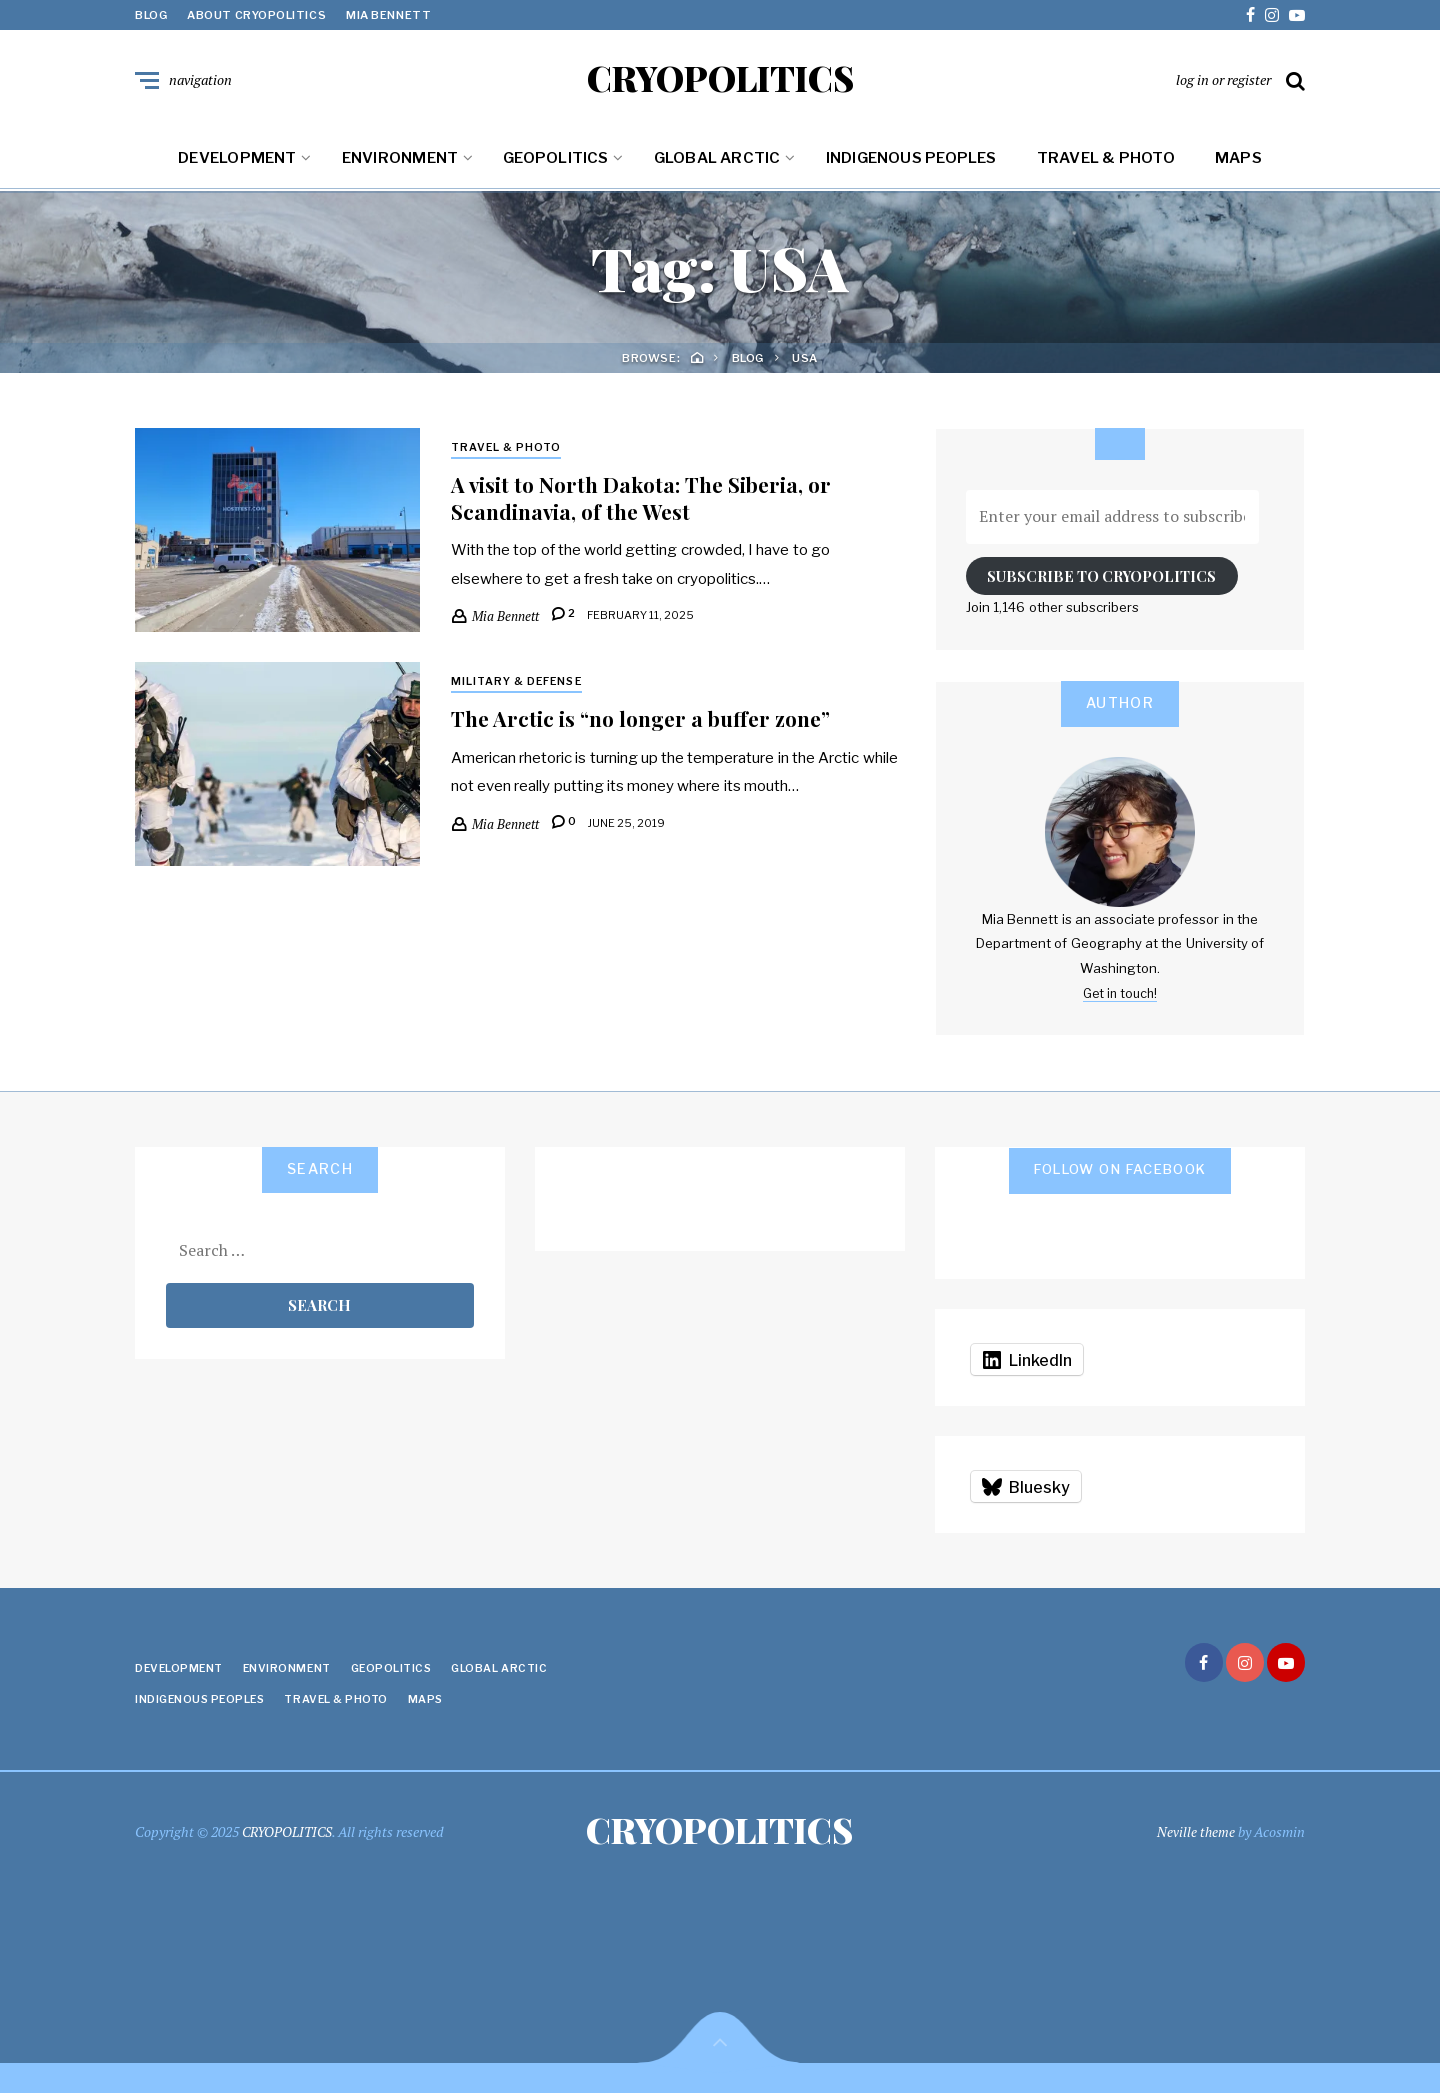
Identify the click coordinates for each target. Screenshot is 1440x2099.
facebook (1250, 15)
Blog (151, 15)
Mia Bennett (388, 15)
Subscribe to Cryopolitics (1101, 580)
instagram (1272, 15)
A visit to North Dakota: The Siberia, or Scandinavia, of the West (649, 502)
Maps (1238, 162)
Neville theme (1195, 1835)
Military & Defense (520, 686)
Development (237, 162)
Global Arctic (717, 162)
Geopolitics (555, 162)
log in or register (1223, 81)
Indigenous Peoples (911, 162)
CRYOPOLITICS (720, 80)
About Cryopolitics (256, 15)
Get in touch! (1120, 997)
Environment (400, 162)
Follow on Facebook (1120, 1172)
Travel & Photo (1106, 162)
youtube (1297, 15)
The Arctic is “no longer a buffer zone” (650, 723)
